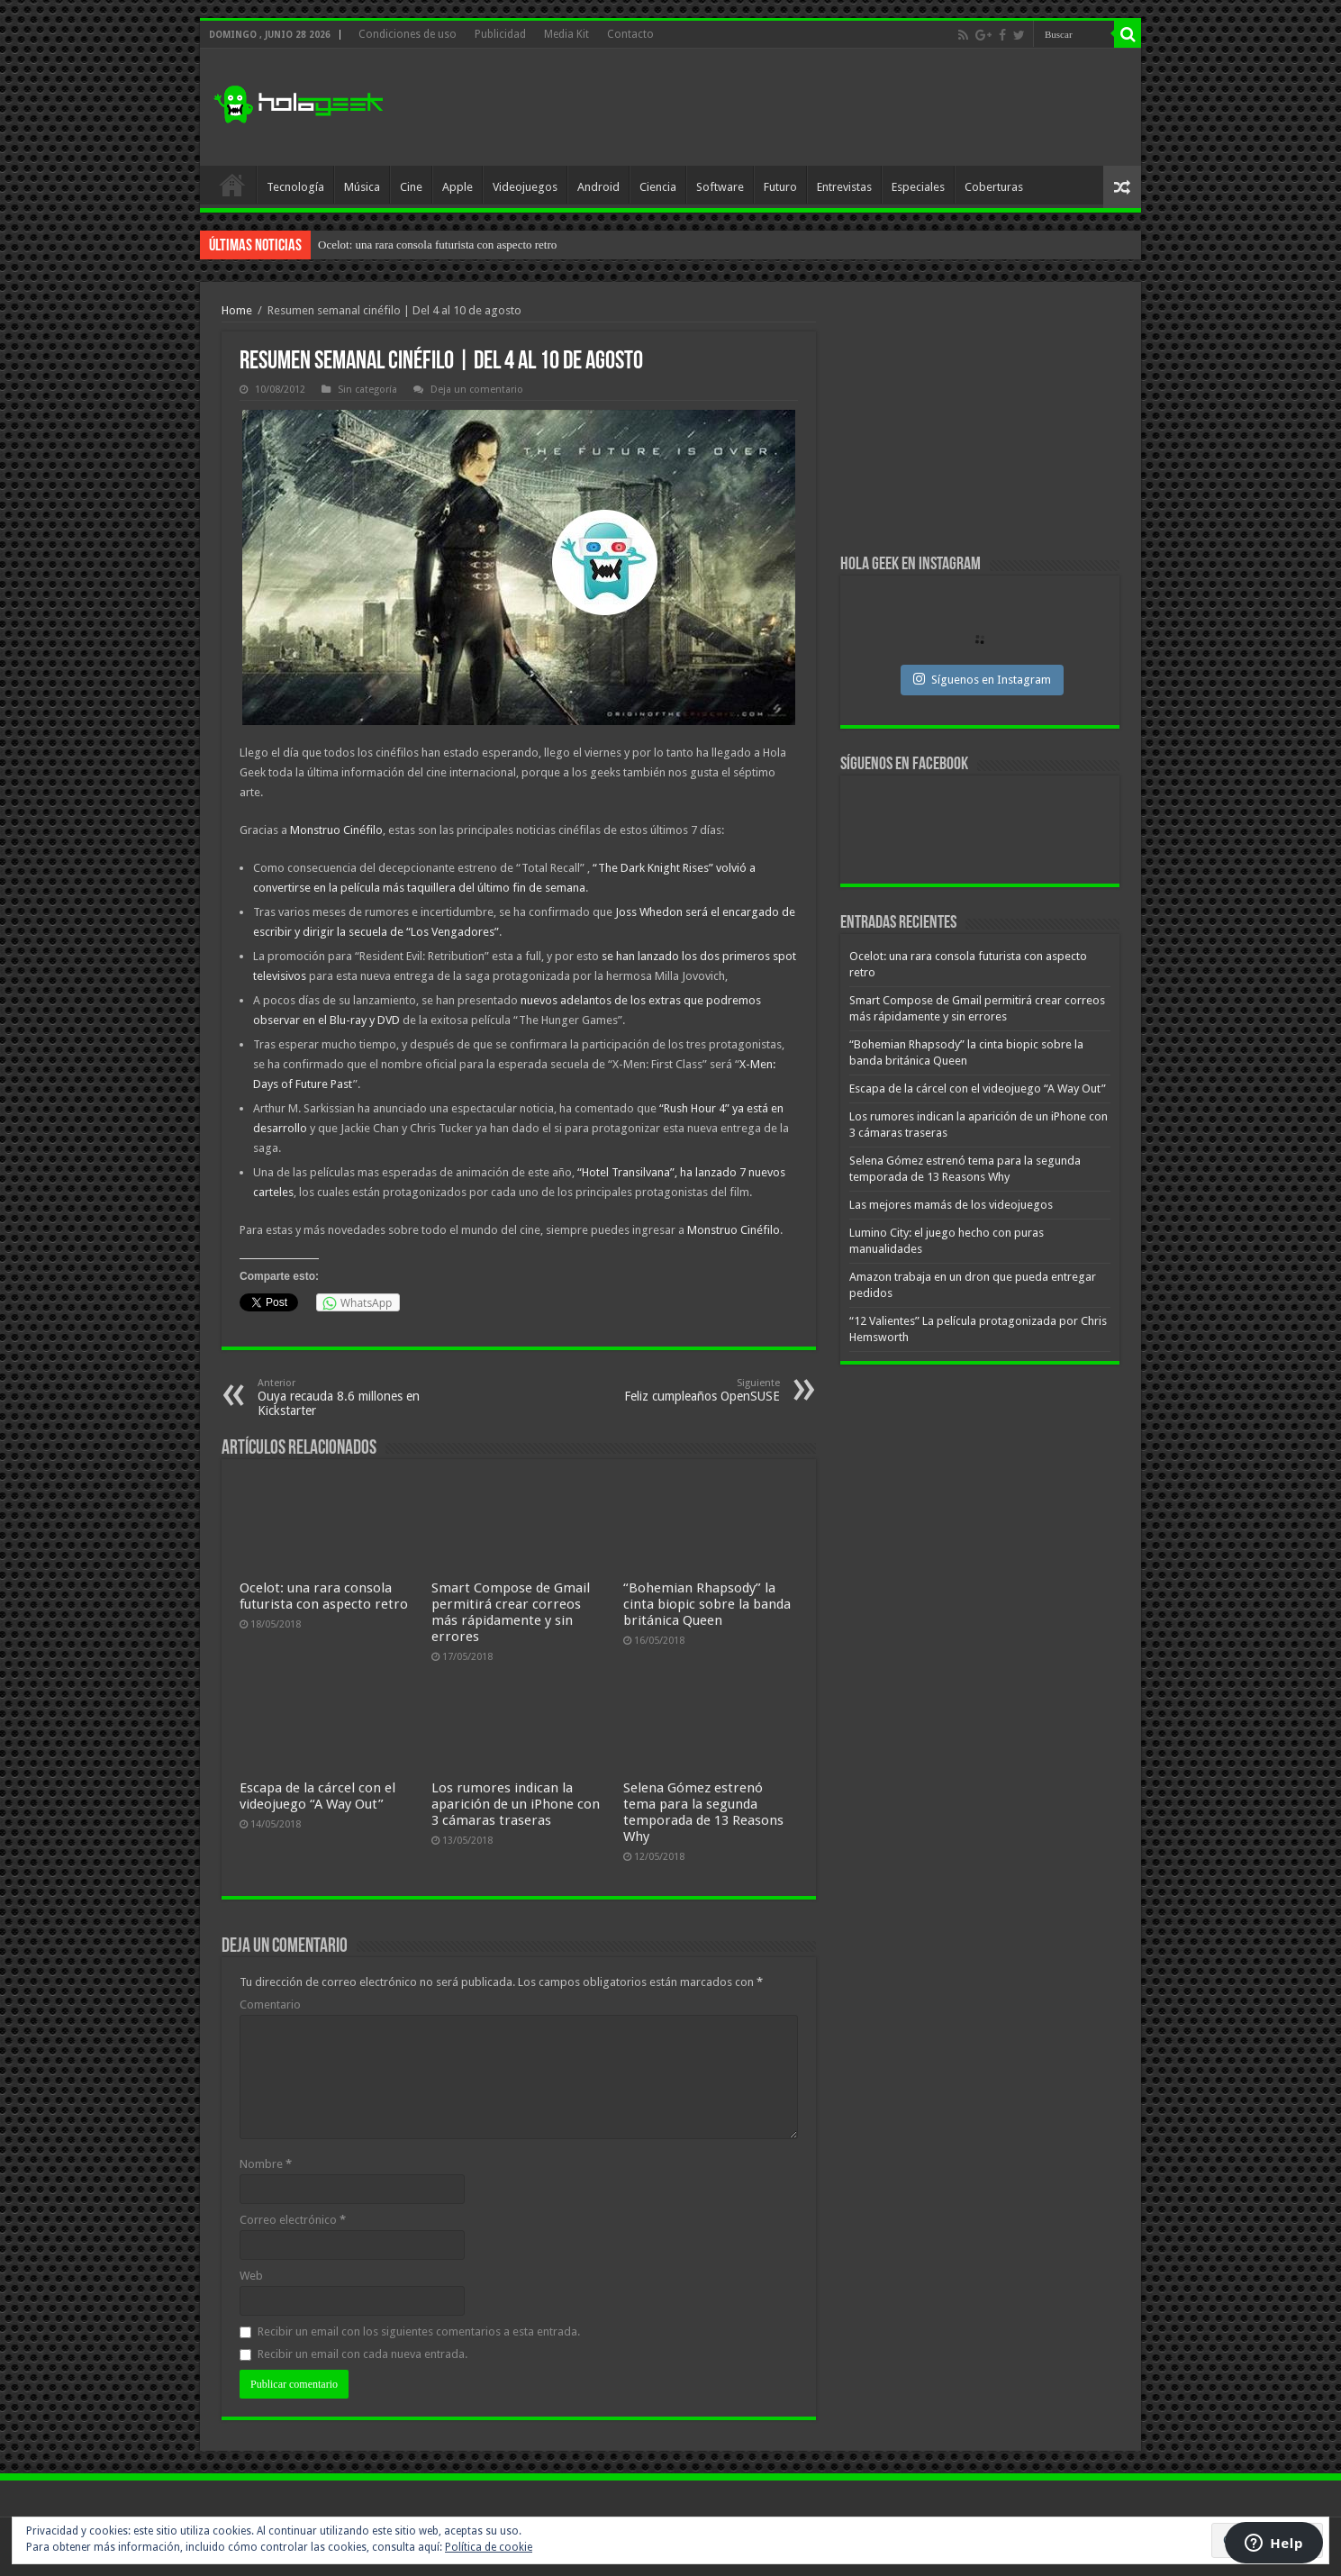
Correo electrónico (293, 2220)
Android (598, 187)
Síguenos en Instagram (982, 679)
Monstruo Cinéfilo (336, 830)
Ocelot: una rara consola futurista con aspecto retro (437, 244)
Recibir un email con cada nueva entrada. (362, 2354)
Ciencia (657, 187)
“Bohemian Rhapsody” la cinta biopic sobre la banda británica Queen (707, 1604)
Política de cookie (488, 2547)
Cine (411, 187)
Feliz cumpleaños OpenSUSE (687, 1390)
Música (362, 187)
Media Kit (566, 34)
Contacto (630, 34)
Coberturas (994, 187)
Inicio (232, 185)
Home (237, 310)
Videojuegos (525, 187)
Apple (457, 187)
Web (251, 2275)
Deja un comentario (476, 389)
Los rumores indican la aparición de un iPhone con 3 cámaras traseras (515, 1804)
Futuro (780, 187)
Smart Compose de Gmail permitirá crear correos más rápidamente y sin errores (510, 1612)
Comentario (270, 2004)
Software (720, 187)
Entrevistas (844, 187)
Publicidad (500, 34)
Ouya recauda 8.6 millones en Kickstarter (350, 1397)
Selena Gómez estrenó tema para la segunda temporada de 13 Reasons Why (703, 1812)
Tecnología (295, 187)
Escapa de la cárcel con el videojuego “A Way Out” (317, 1796)
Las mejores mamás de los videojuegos (951, 1204)
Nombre (266, 2164)
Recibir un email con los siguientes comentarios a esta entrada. (419, 2331)
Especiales (918, 187)
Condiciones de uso (407, 34)
